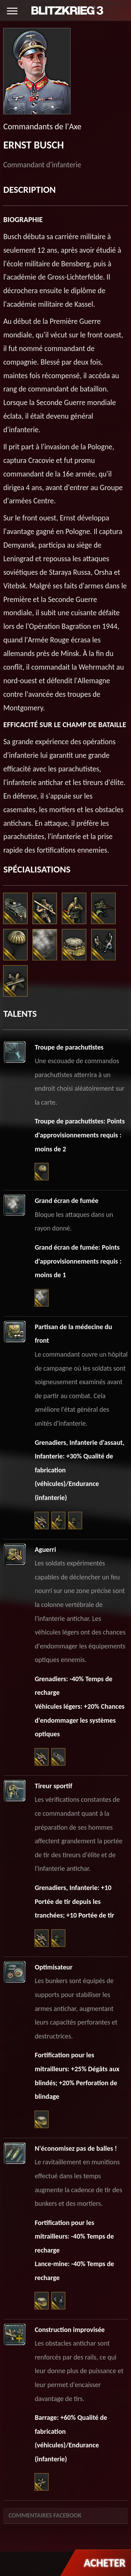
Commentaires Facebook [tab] (44, 2515)
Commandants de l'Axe (42, 126)
